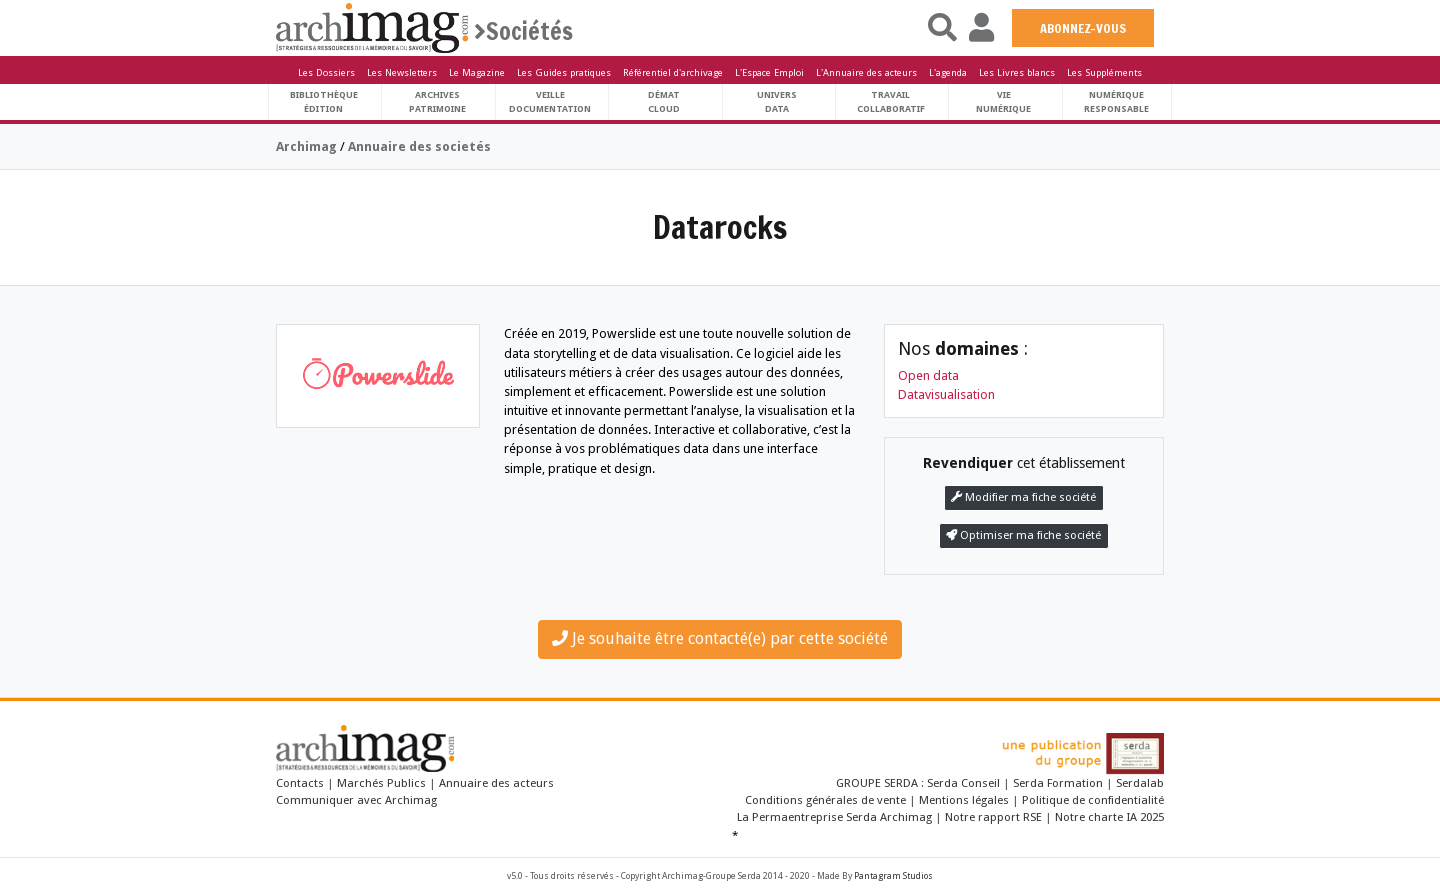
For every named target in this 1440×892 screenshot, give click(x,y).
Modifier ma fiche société (1023, 497)
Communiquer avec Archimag (356, 800)
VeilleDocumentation (550, 101)
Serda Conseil (965, 783)
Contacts (300, 783)
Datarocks (720, 227)
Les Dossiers (326, 72)
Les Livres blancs (1017, 72)
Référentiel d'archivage (673, 72)
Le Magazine (477, 72)
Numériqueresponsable (1116, 101)
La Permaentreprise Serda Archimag (834, 817)
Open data (928, 375)
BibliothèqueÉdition (324, 101)
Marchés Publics (381, 783)
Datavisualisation (946, 394)
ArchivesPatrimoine (437, 101)
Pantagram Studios (893, 876)
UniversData (777, 101)
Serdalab (1140, 783)
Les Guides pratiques (564, 72)
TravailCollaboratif (891, 101)
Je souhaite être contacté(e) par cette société (720, 638)
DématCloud (664, 101)
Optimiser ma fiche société (1023, 535)
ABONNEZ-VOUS (1083, 28)
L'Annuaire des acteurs (866, 72)
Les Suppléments (1104, 72)
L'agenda (948, 72)
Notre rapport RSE (993, 817)
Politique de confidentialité (1093, 800)
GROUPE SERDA (878, 783)
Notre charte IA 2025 (1109, 817)
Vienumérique (1003, 101)
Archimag (306, 146)
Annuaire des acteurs (496, 783)
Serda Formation (1059, 783)
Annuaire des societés (419, 146)
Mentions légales (964, 800)
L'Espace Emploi (769, 72)
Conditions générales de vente (825, 800)
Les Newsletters (402, 72)
